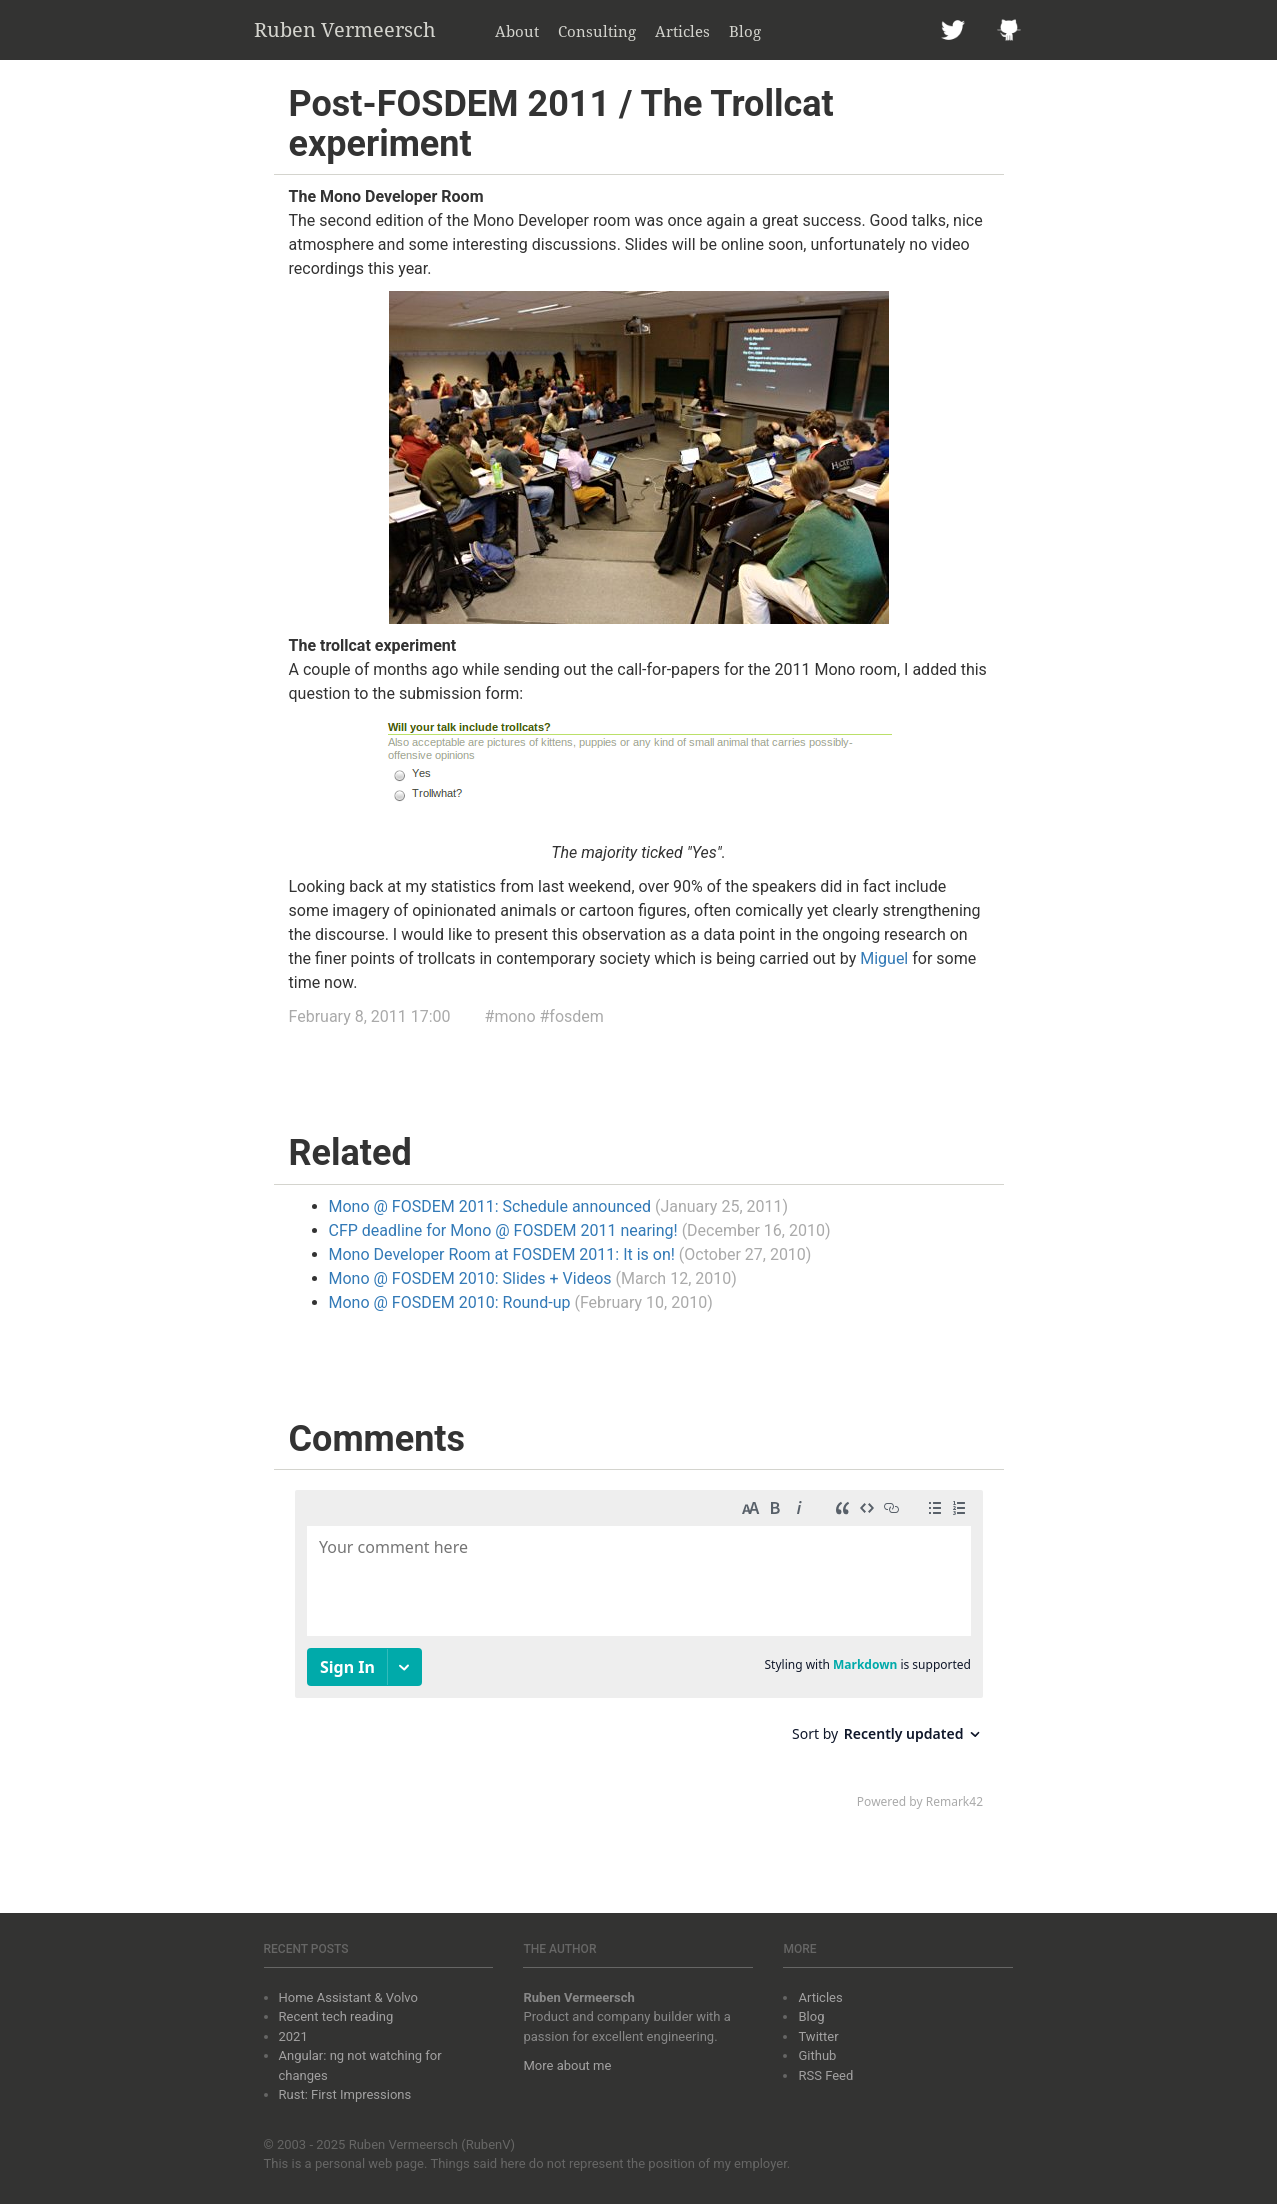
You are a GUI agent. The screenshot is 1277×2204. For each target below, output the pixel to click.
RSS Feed (825, 2075)
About (517, 31)
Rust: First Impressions (345, 2094)
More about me (567, 2065)
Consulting (597, 31)
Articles (682, 31)
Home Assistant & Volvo (348, 1997)
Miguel (884, 958)
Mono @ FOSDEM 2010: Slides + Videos (470, 1278)
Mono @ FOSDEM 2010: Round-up (450, 1302)
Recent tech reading (336, 2016)
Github (817, 2055)
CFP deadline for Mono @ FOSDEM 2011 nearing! (503, 1230)
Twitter (818, 2036)
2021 (293, 2036)
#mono (510, 1016)
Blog (745, 31)
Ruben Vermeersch (345, 29)
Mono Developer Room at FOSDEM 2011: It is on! (502, 1254)
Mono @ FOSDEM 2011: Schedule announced (490, 1206)
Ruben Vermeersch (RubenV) (432, 2144)
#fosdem (572, 1016)
